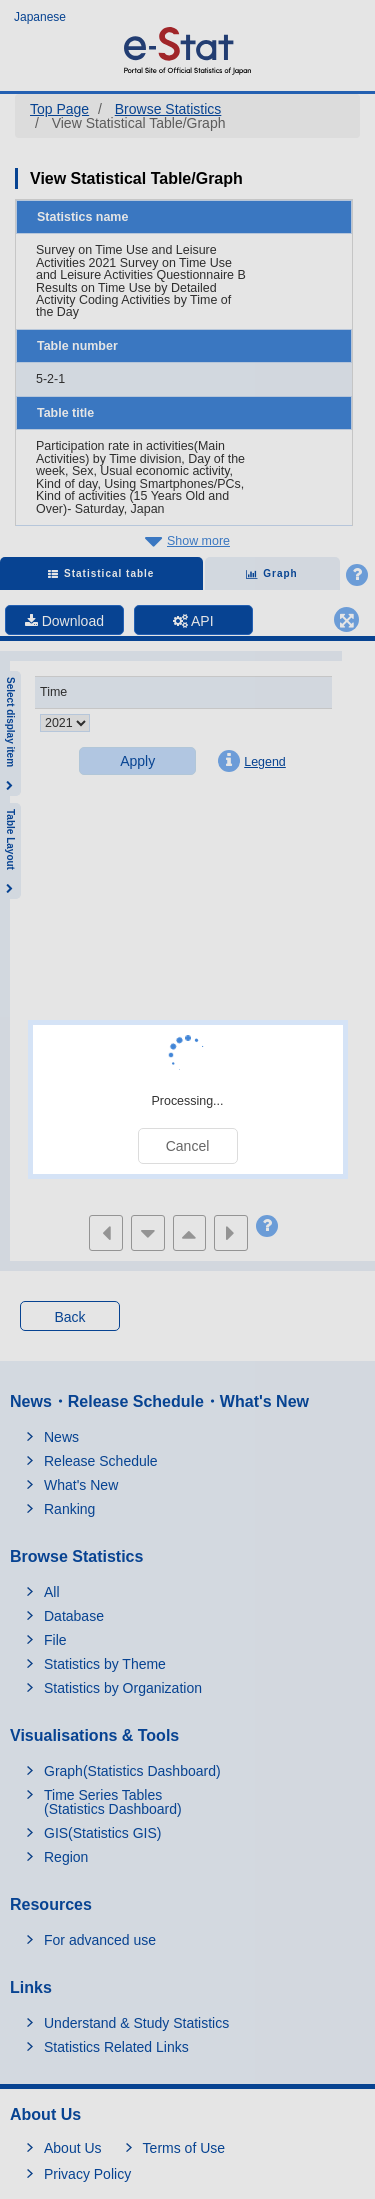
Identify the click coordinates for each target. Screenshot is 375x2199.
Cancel (188, 1146)
